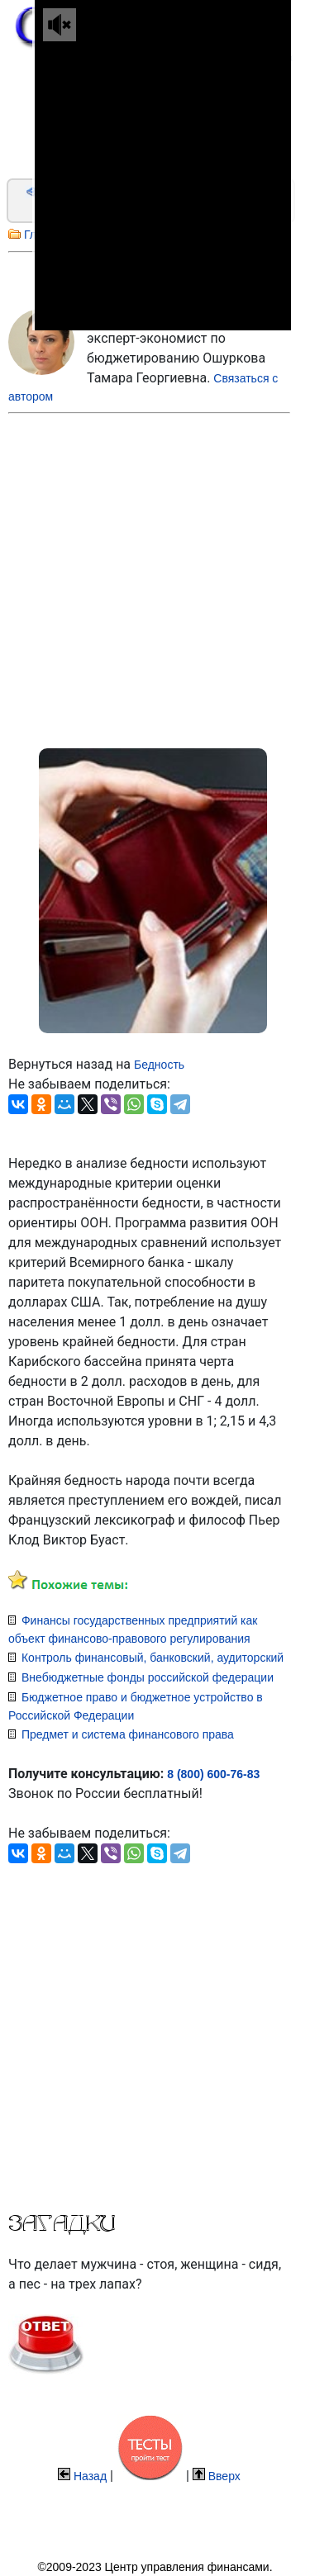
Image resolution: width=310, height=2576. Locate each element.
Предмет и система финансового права (127, 1734)
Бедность (159, 1064)
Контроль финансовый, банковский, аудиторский (152, 1657)
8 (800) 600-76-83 (213, 1774)
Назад (90, 2476)
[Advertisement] (135, 577)
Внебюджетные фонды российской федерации (147, 1677)
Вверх (224, 2476)
